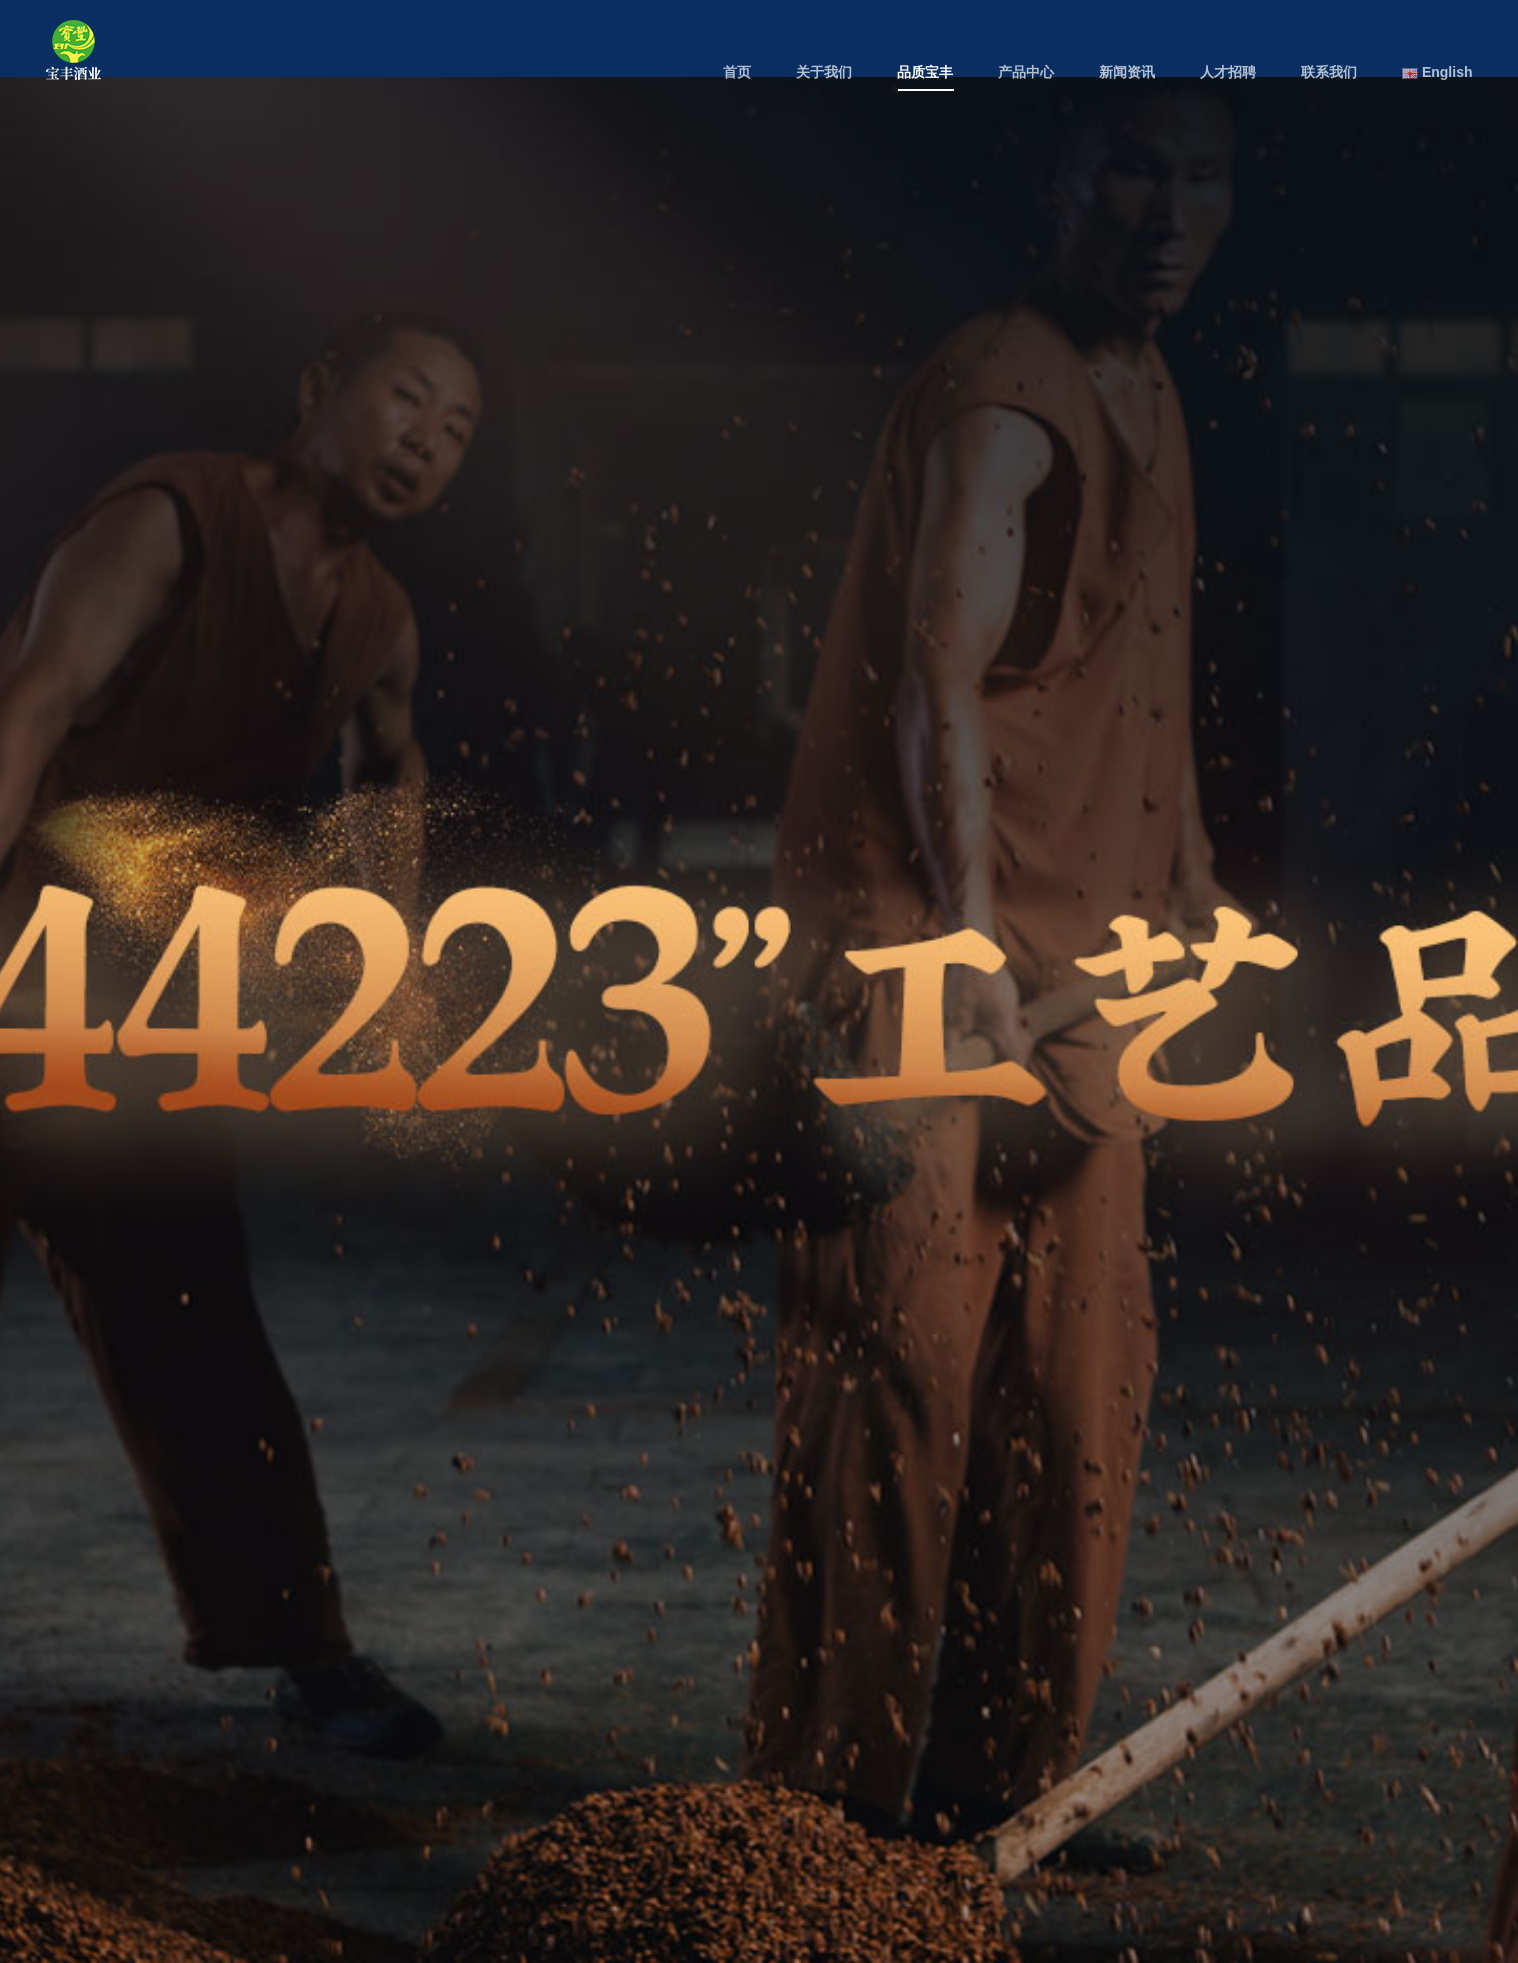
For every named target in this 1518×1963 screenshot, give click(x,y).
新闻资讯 (1127, 72)
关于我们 (824, 72)
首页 (737, 72)
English (1437, 72)
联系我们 (1329, 72)
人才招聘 (1228, 72)
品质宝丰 (925, 72)
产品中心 (1026, 72)
